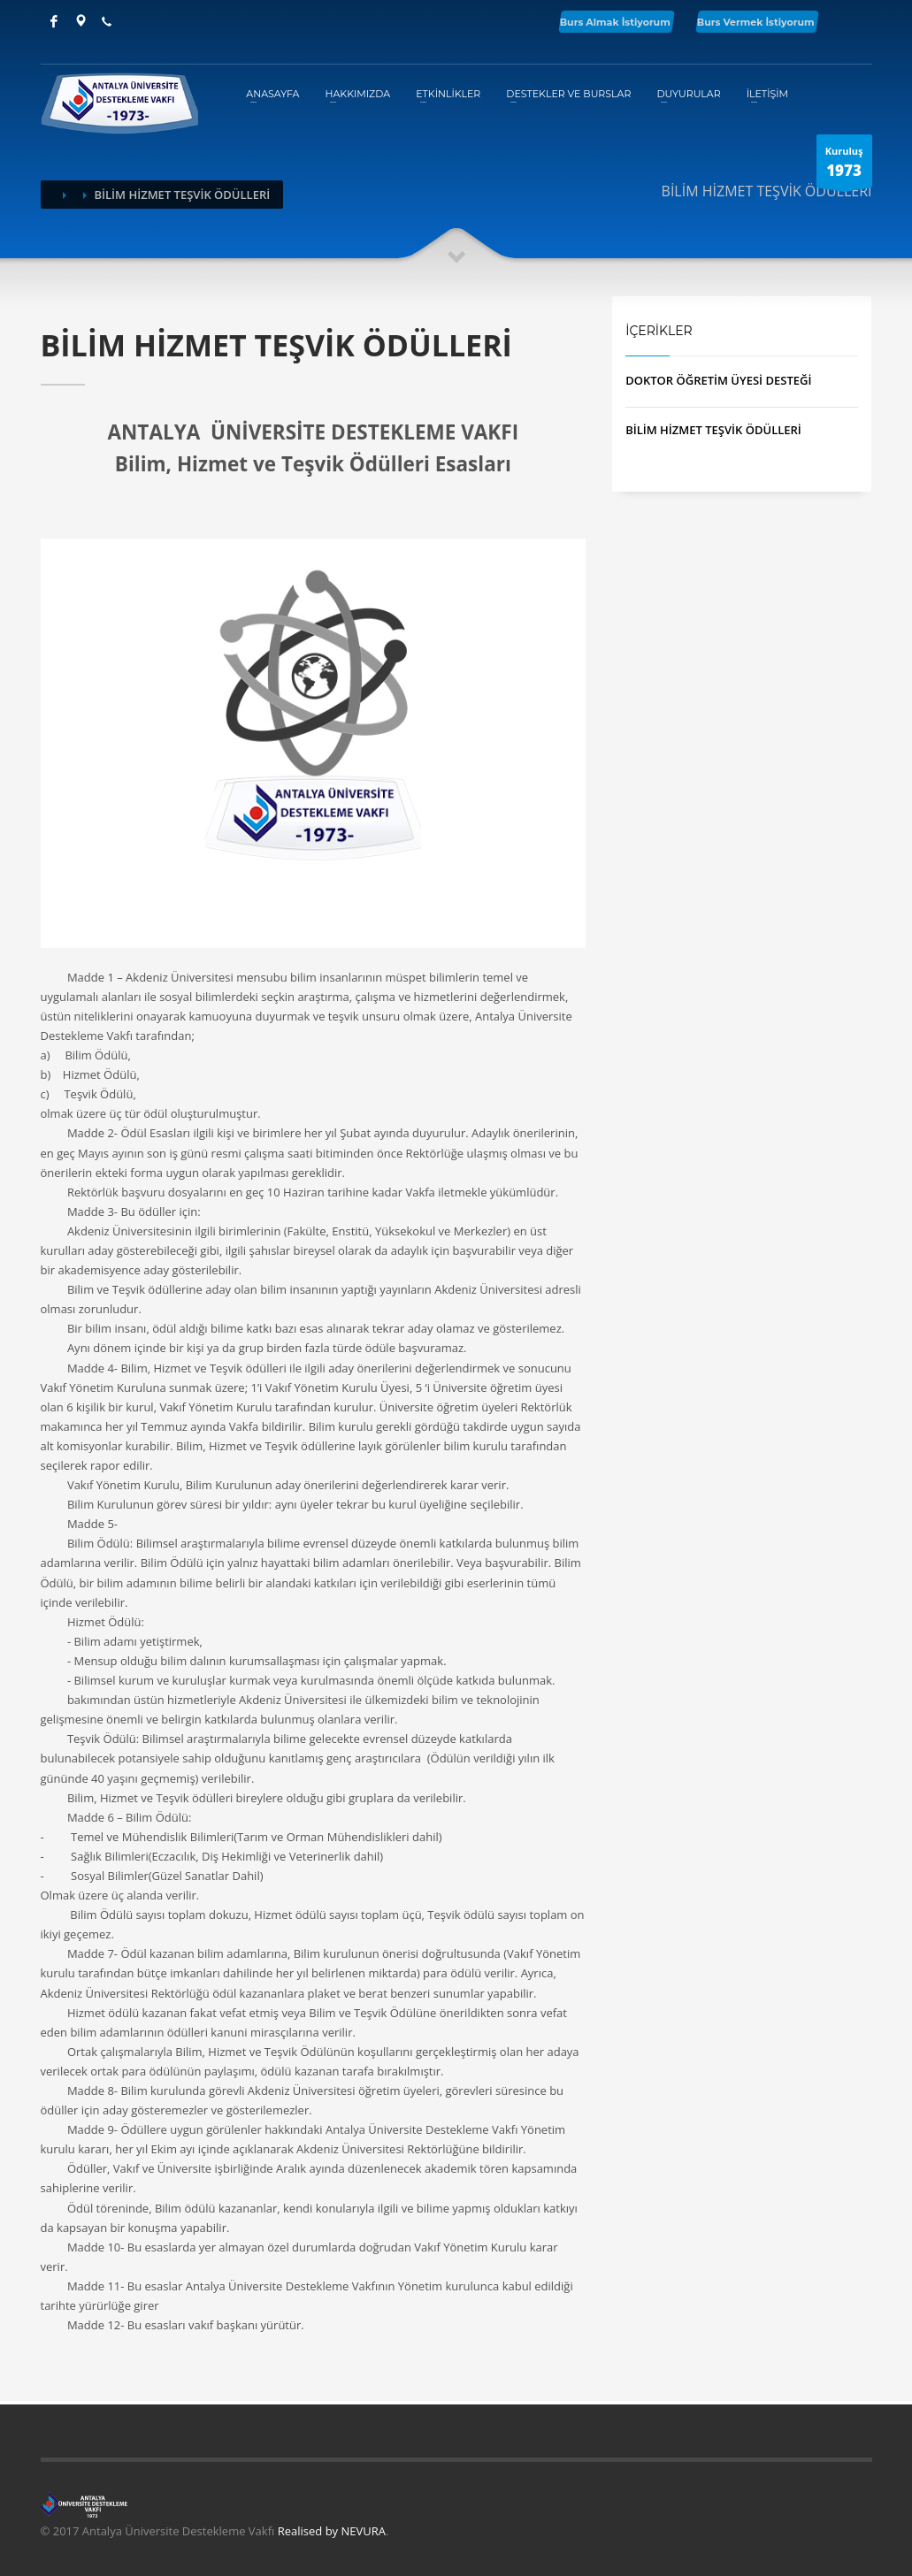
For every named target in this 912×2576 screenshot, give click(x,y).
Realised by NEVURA (332, 2531)
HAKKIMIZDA (358, 94)
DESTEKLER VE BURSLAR (568, 94)
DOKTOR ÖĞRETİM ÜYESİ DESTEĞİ (718, 380)
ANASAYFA (272, 94)
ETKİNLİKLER (448, 94)
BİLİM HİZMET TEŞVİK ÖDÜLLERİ (713, 430)
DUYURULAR (688, 94)
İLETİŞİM (767, 94)
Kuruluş (844, 165)
